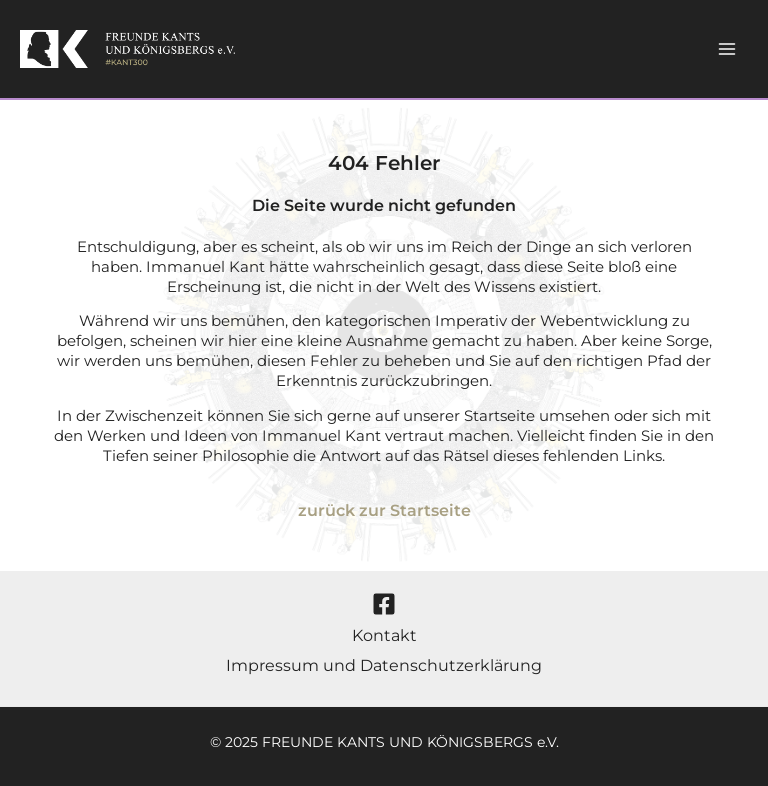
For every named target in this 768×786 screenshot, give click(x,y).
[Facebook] (384, 604)
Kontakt (384, 635)
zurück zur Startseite (384, 510)
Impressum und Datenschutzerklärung (384, 665)
